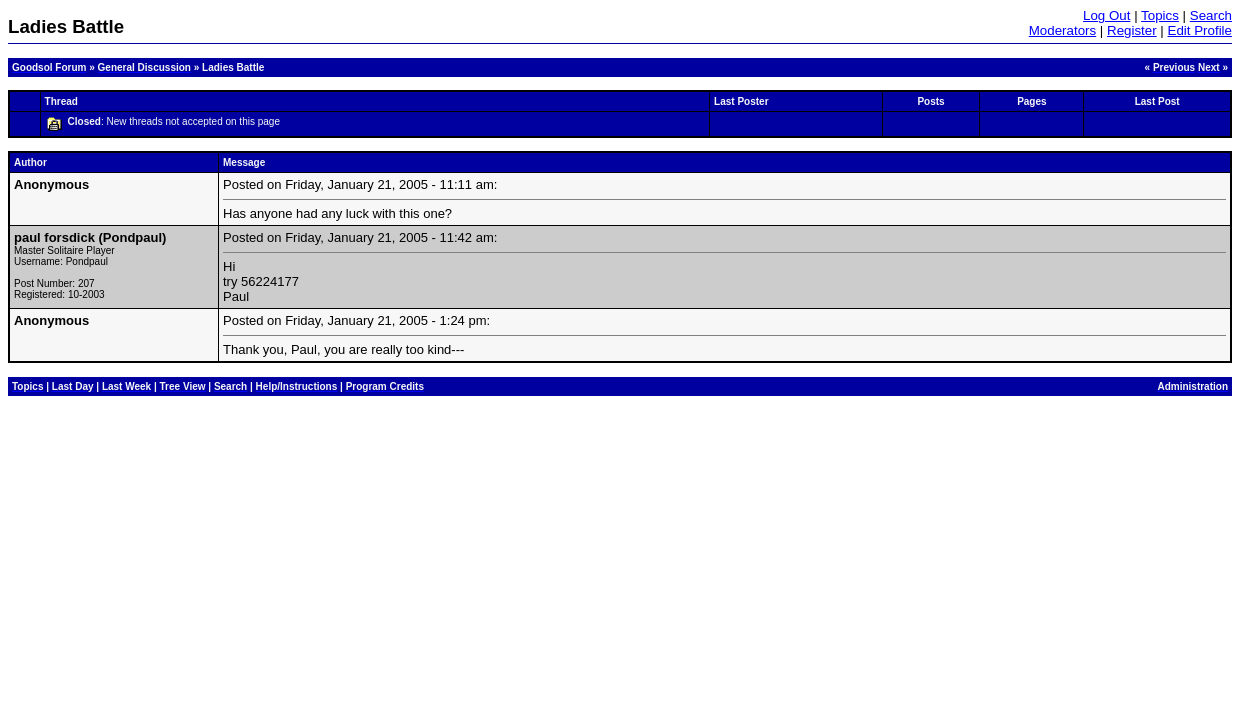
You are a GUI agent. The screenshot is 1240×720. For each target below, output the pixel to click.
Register (1132, 30)
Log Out (1106, 15)
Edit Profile (1200, 30)
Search (1211, 15)
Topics (1160, 15)
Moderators (1062, 30)
